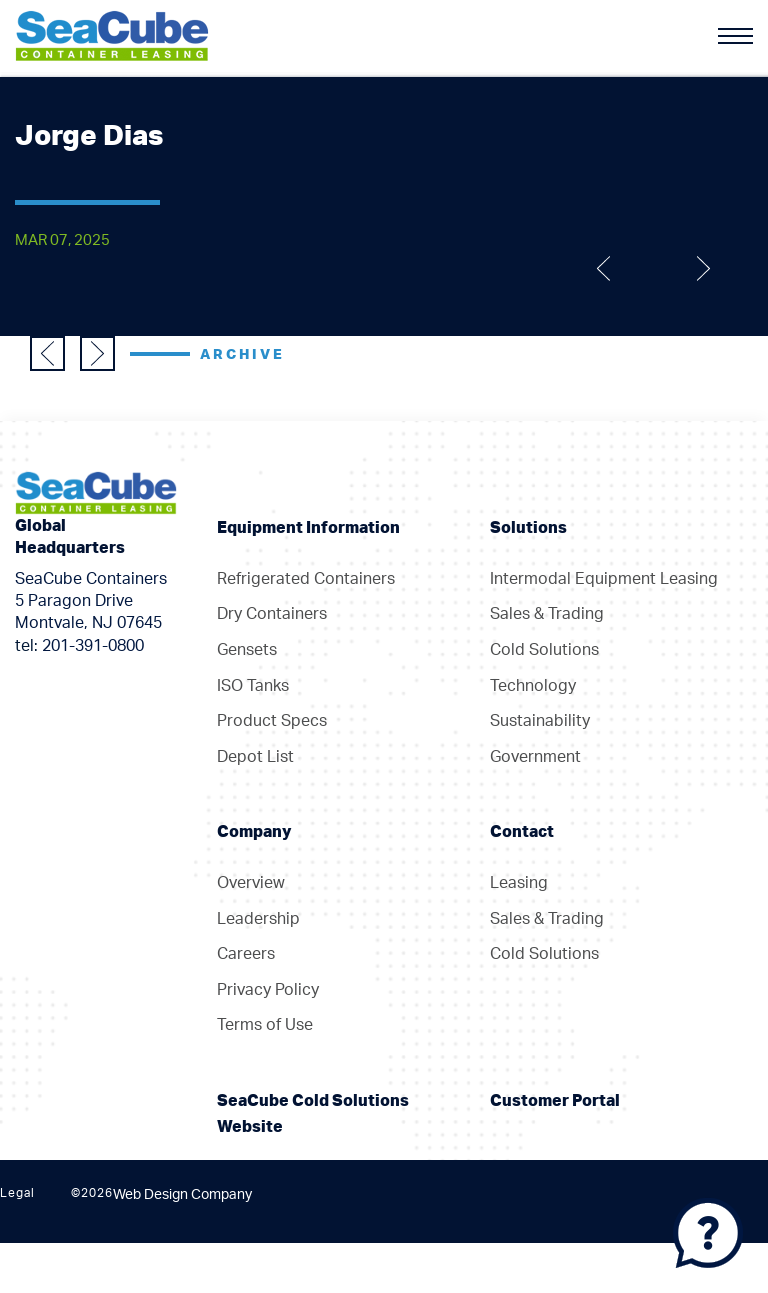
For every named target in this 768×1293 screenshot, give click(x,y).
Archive (242, 355)
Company (254, 832)
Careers (246, 954)
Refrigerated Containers (306, 579)
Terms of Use (265, 1025)
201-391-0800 (93, 646)
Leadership (258, 919)
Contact (522, 832)
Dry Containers (272, 614)
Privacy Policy (268, 990)
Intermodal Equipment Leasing (604, 579)
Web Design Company (182, 1195)
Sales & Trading (547, 614)
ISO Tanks (253, 686)
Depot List (255, 757)
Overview (251, 883)
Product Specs (272, 721)
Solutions (528, 528)
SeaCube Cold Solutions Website (313, 1114)
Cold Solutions (544, 650)
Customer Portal (555, 1101)
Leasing (519, 883)
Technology (533, 686)
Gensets (247, 650)
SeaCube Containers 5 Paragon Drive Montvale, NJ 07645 (91, 601)
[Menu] (735, 36)
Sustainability (540, 721)
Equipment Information (308, 528)
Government (535, 757)
